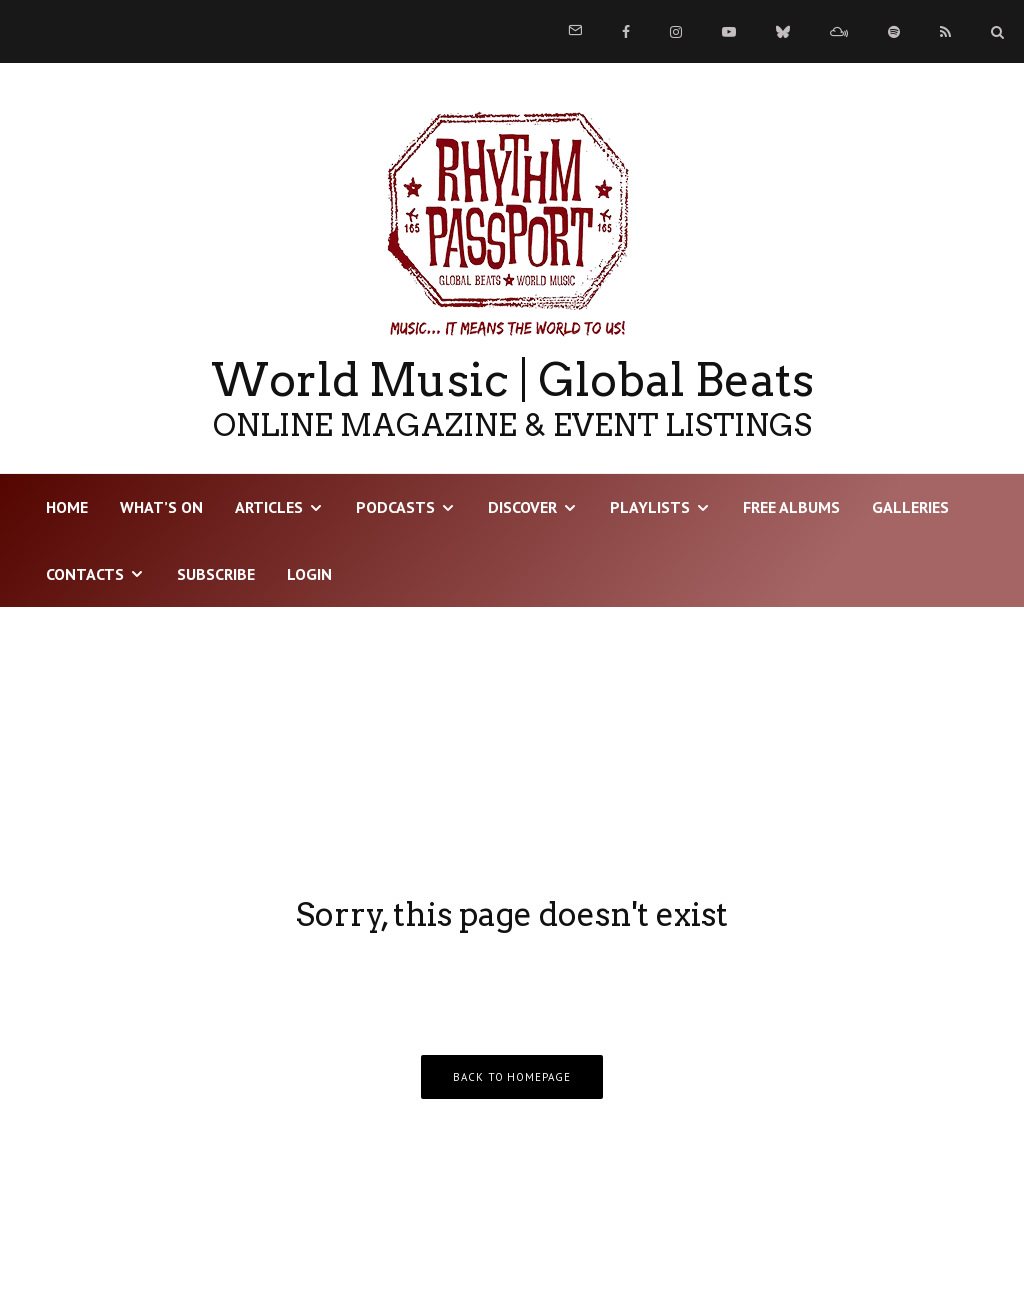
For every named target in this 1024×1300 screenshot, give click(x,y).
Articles (269, 507)
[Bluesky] (783, 32)
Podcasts (395, 507)
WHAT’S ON (161, 507)
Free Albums (791, 507)
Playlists (650, 507)
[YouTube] (729, 32)
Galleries (910, 507)
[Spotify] (894, 32)
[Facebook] (626, 32)
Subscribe (216, 574)
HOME (67, 507)
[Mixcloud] (839, 32)
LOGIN (309, 574)
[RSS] (945, 32)
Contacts (85, 574)
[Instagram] (676, 32)
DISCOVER (522, 507)
